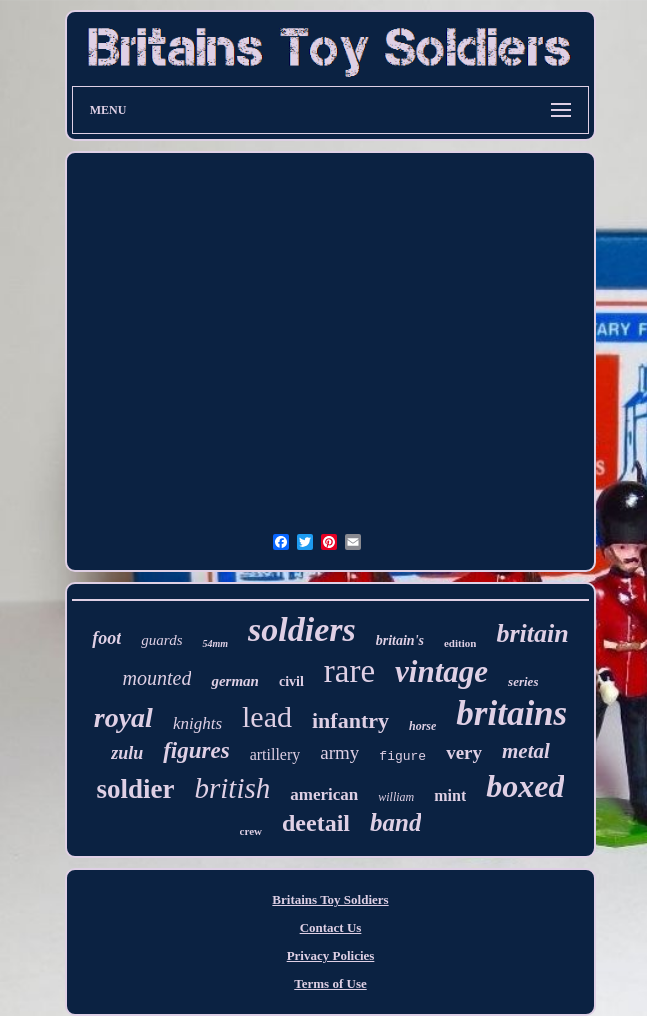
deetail (316, 823)
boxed (525, 786)
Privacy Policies (331, 955)
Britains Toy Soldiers (330, 899)
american (324, 794)
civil (291, 681)
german (235, 681)
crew (251, 831)
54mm (215, 643)
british (233, 788)
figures (196, 750)
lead (267, 716)
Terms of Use (330, 983)
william (396, 797)
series (523, 681)
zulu (127, 753)
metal (526, 751)
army (339, 752)
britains (511, 713)
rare (349, 671)
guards (161, 640)
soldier (136, 789)
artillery (275, 754)
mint (450, 795)
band (395, 822)
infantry (350, 720)
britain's (400, 640)
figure (402, 756)
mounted (157, 678)
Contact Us (331, 927)
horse (422, 726)
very (464, 752)
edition (460, 643)
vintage (441, 671)
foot (106, 638)
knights (197, 723)
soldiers (302, 629)
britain (532, 633)
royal (123, 717)
